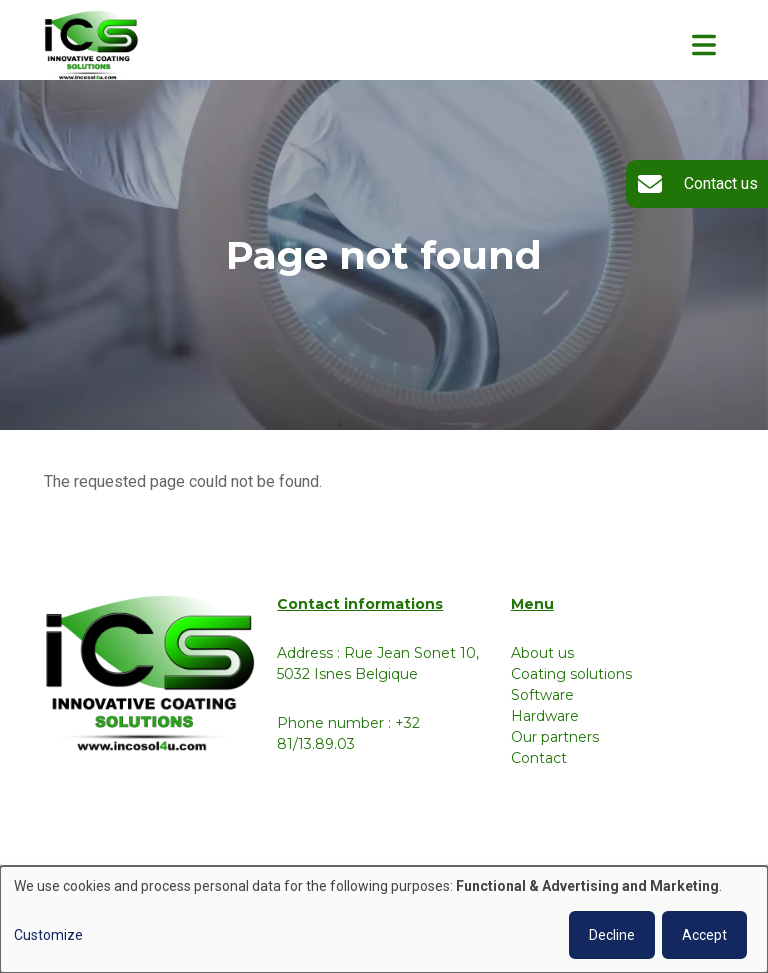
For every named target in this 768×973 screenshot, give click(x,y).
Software (542, 695)
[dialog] (384, 919)
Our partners (555, 737)
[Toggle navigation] (704, 45)
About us (542, 653)
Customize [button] (48, 935)
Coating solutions (571, 674)
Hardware (545, 716)
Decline (612, 935)
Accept (704, 935)
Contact (539, 758)
